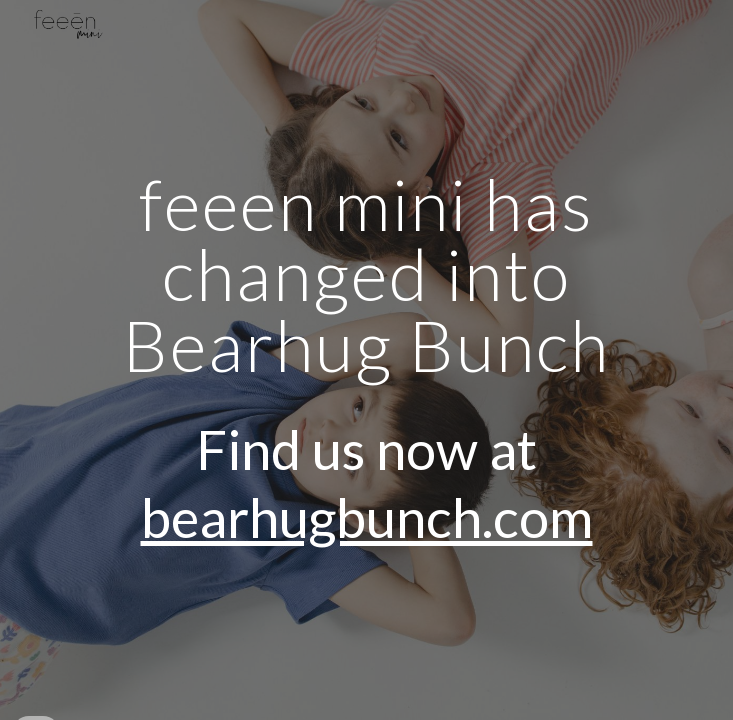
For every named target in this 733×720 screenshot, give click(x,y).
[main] (366, 360)
